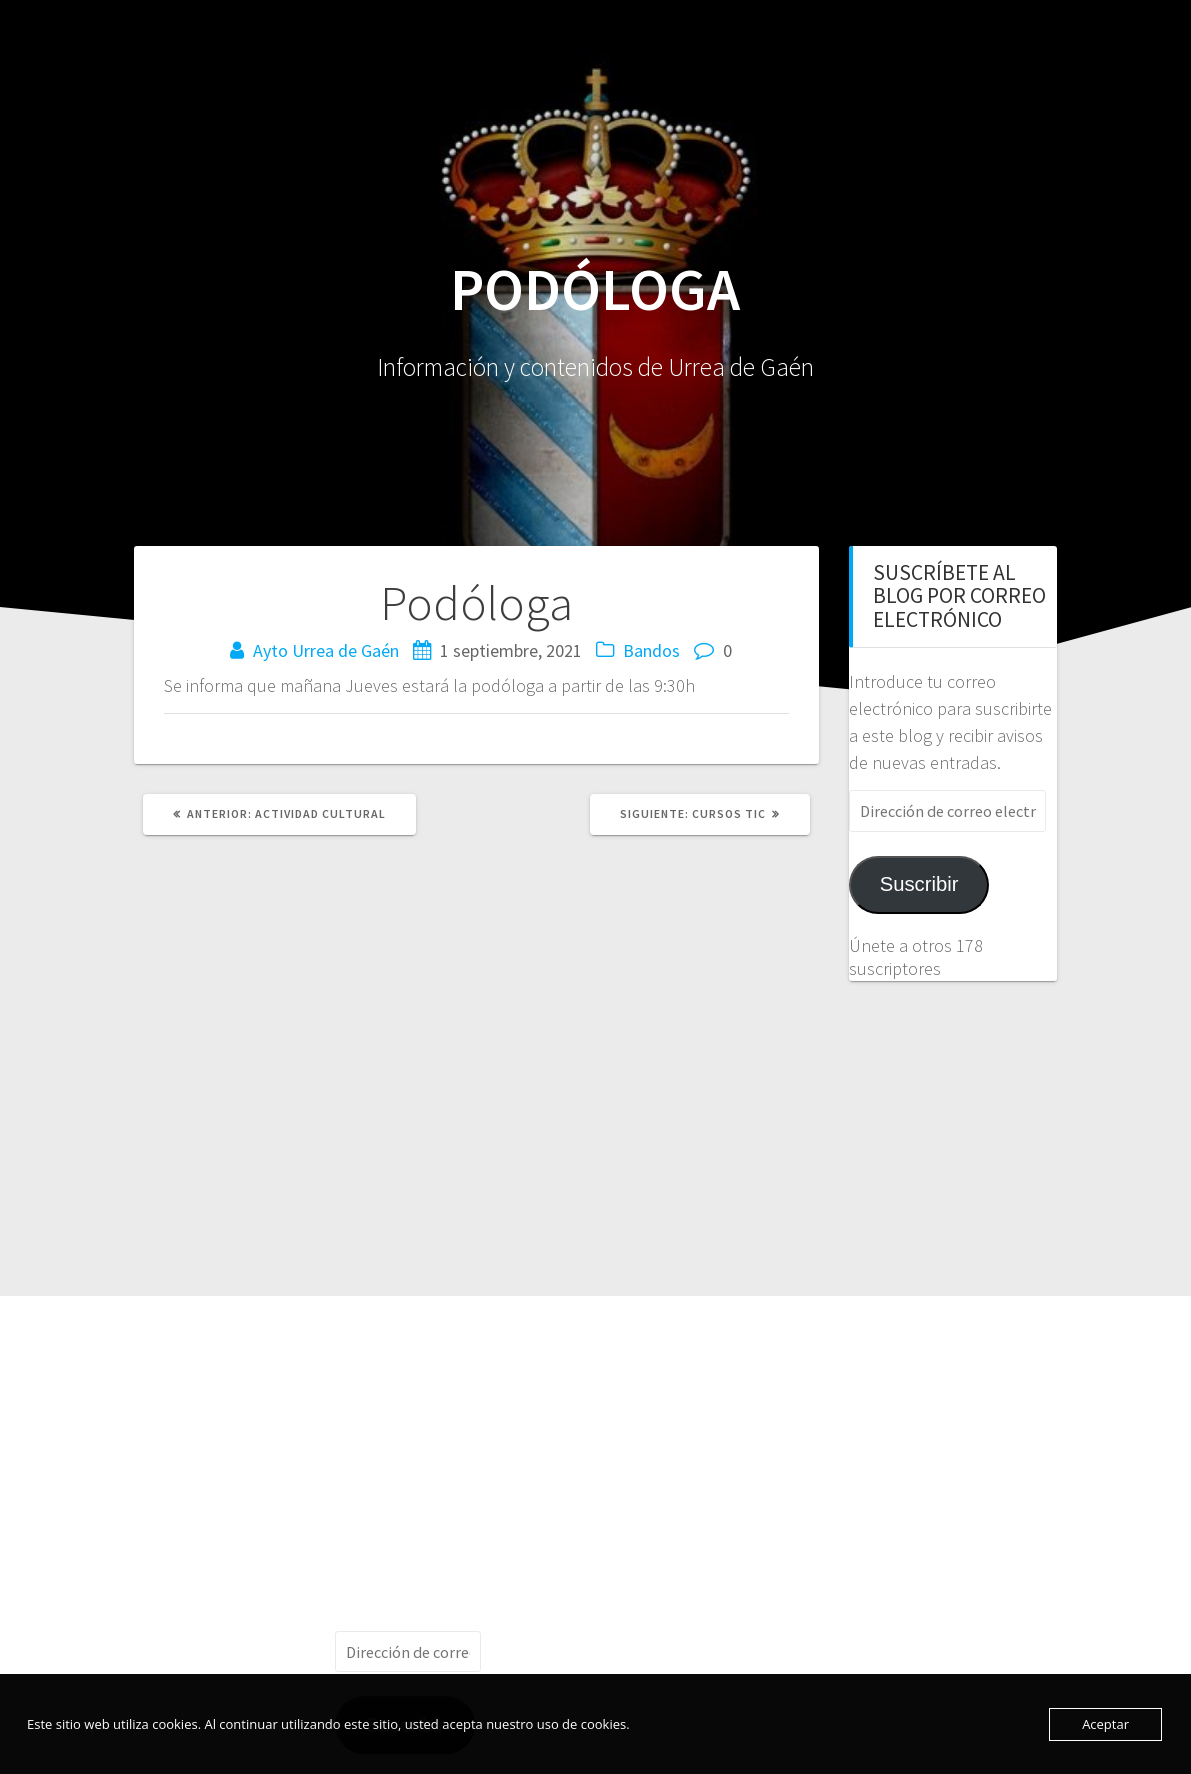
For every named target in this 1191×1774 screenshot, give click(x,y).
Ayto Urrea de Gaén (326, 650)
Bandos (651, 650)
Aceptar (1105, 1724)
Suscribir (919, 884)
